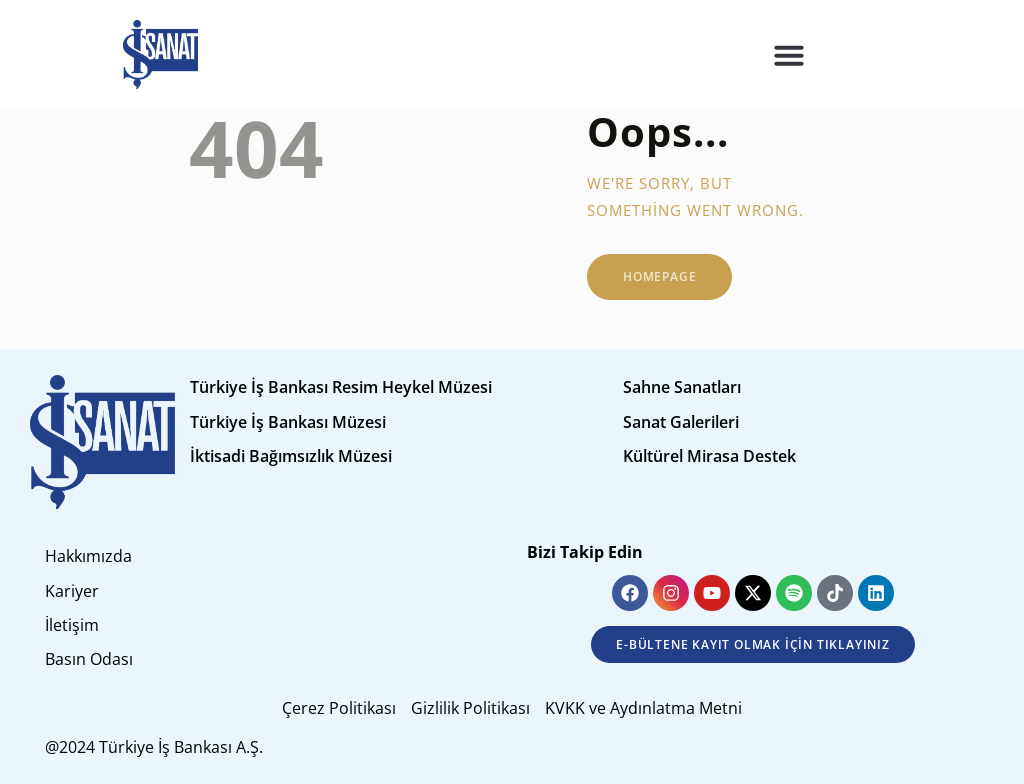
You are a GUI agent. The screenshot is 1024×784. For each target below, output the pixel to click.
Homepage (659, 276)
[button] (789, 55)
